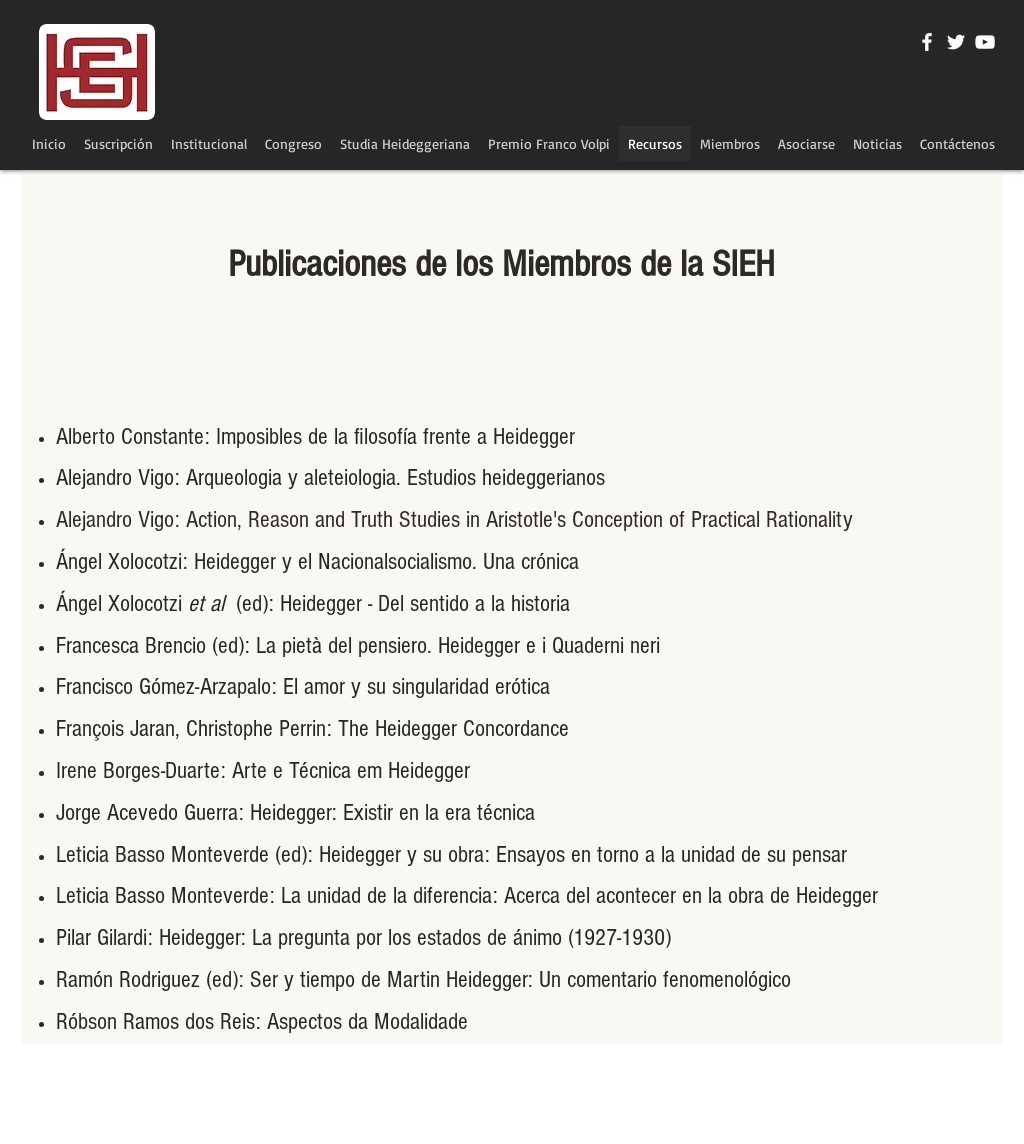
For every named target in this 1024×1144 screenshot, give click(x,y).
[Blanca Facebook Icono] (927, 42)
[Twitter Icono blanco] (956, 42)
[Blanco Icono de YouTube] (985, 42)
